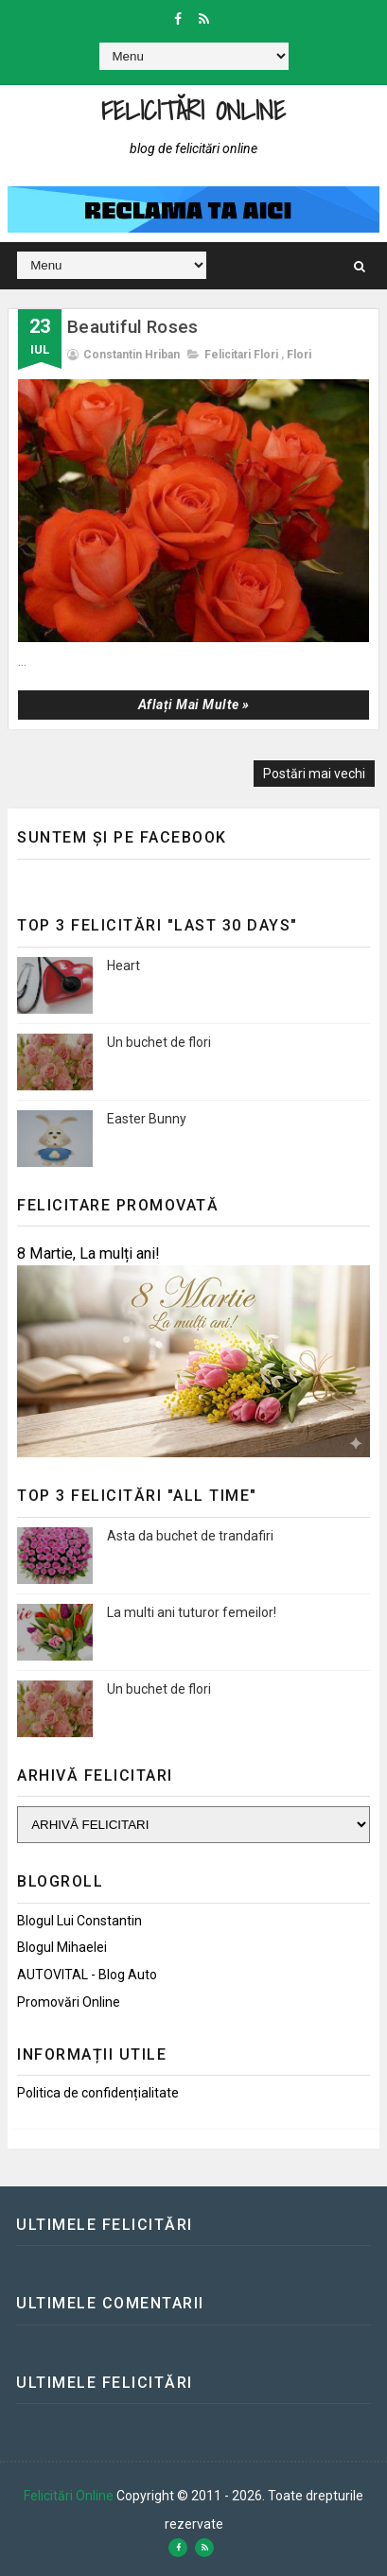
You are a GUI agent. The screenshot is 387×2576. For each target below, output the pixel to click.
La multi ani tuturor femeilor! (191, 1612)
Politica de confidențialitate (98, 2092)
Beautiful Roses (132, 327)
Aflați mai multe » (194, 704)
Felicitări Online (193, 110)
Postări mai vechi (314, 773)
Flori (299, 354)
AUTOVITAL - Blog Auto (87, 1974)
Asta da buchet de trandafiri (190, 1535)
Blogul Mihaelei (62, 1947)
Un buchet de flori (159, 1042)
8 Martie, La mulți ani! (88, 1253)
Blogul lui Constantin (79, 1920)
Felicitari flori (241, 354)
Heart (123, 965)
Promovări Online (68, 2002)
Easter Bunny (146, 1118)
